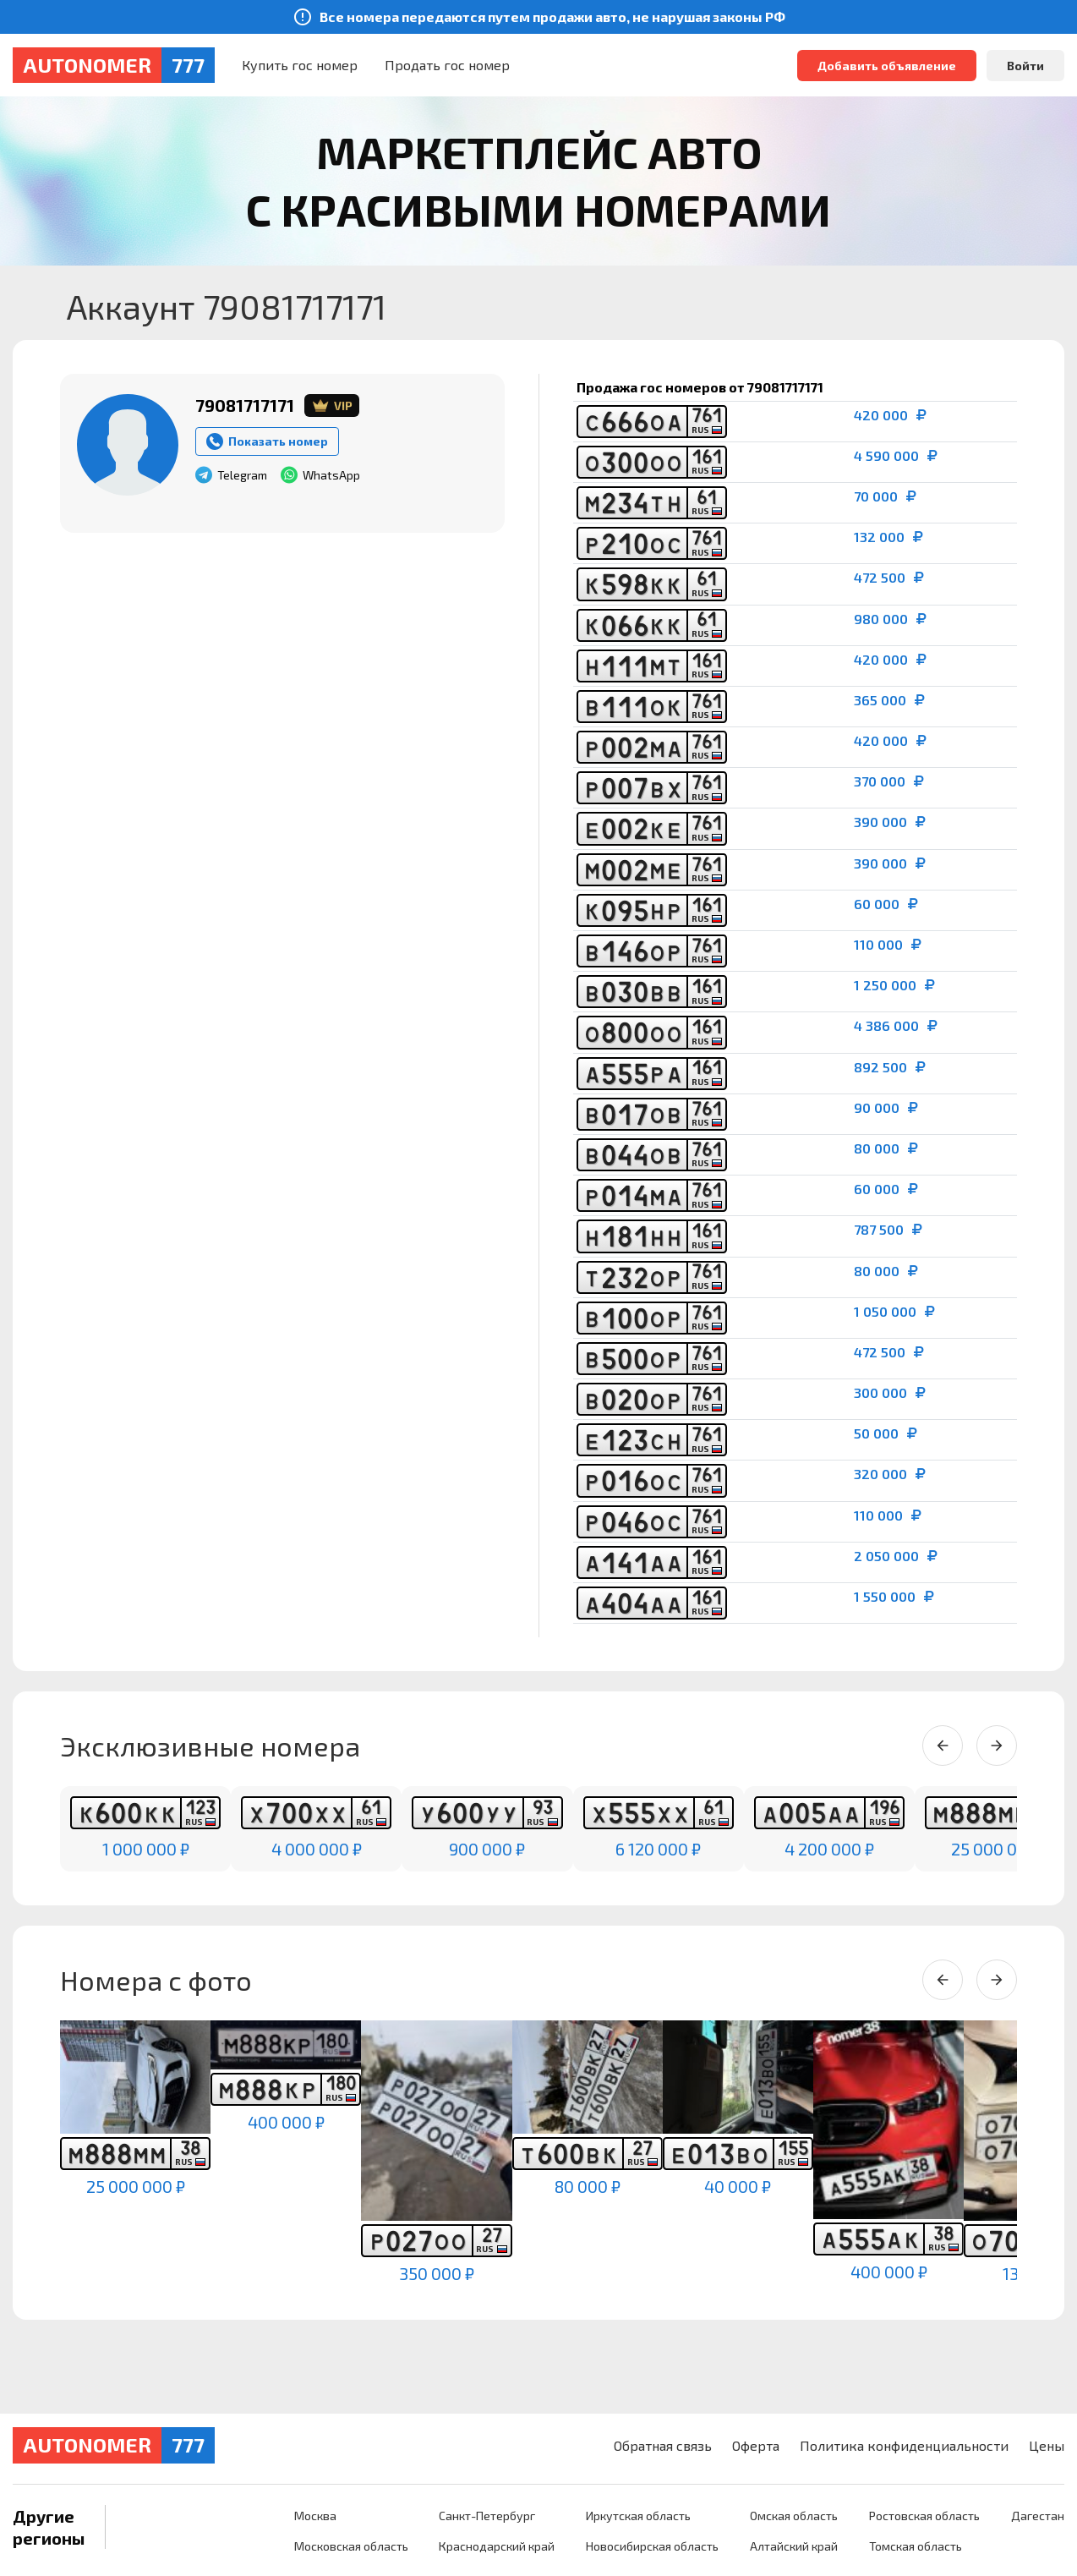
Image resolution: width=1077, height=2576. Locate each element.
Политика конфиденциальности (904, 2445)
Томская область (913, 2546)
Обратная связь (663, 2445)
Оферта (755, 2445)
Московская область (338, 2546)
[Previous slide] (942, 1745)
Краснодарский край (486, 2546)
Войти (1025, 65)
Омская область (789, 2515)
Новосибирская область (644, 2546)
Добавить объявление (886, 65)
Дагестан (1037, 2515)
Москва (302, 2515)
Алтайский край (789, 2546)
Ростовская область (922, 2515)
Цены (1046, 2445)
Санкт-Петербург (476, 2515)
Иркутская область (630, 2515)
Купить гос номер (300, 65)
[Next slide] (996, 1745)
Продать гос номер (447, 65)
